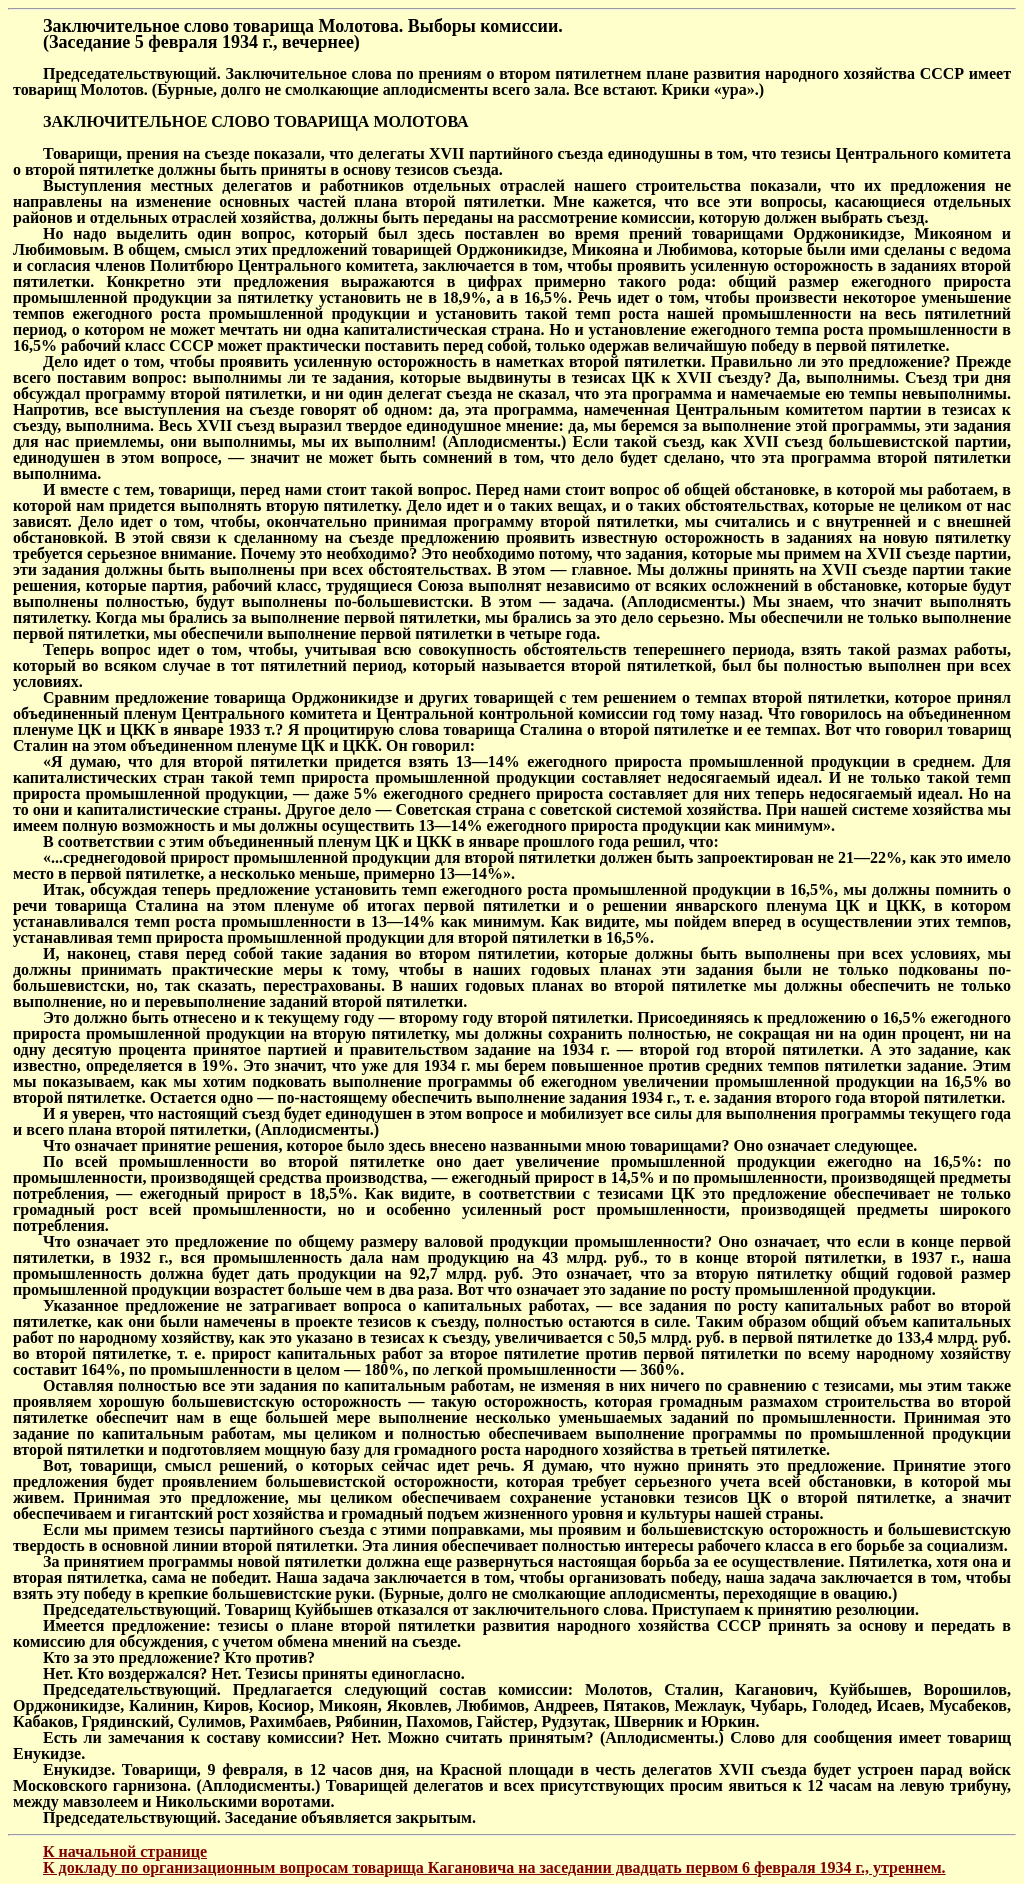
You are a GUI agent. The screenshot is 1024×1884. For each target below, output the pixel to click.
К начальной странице (125, 1851)
